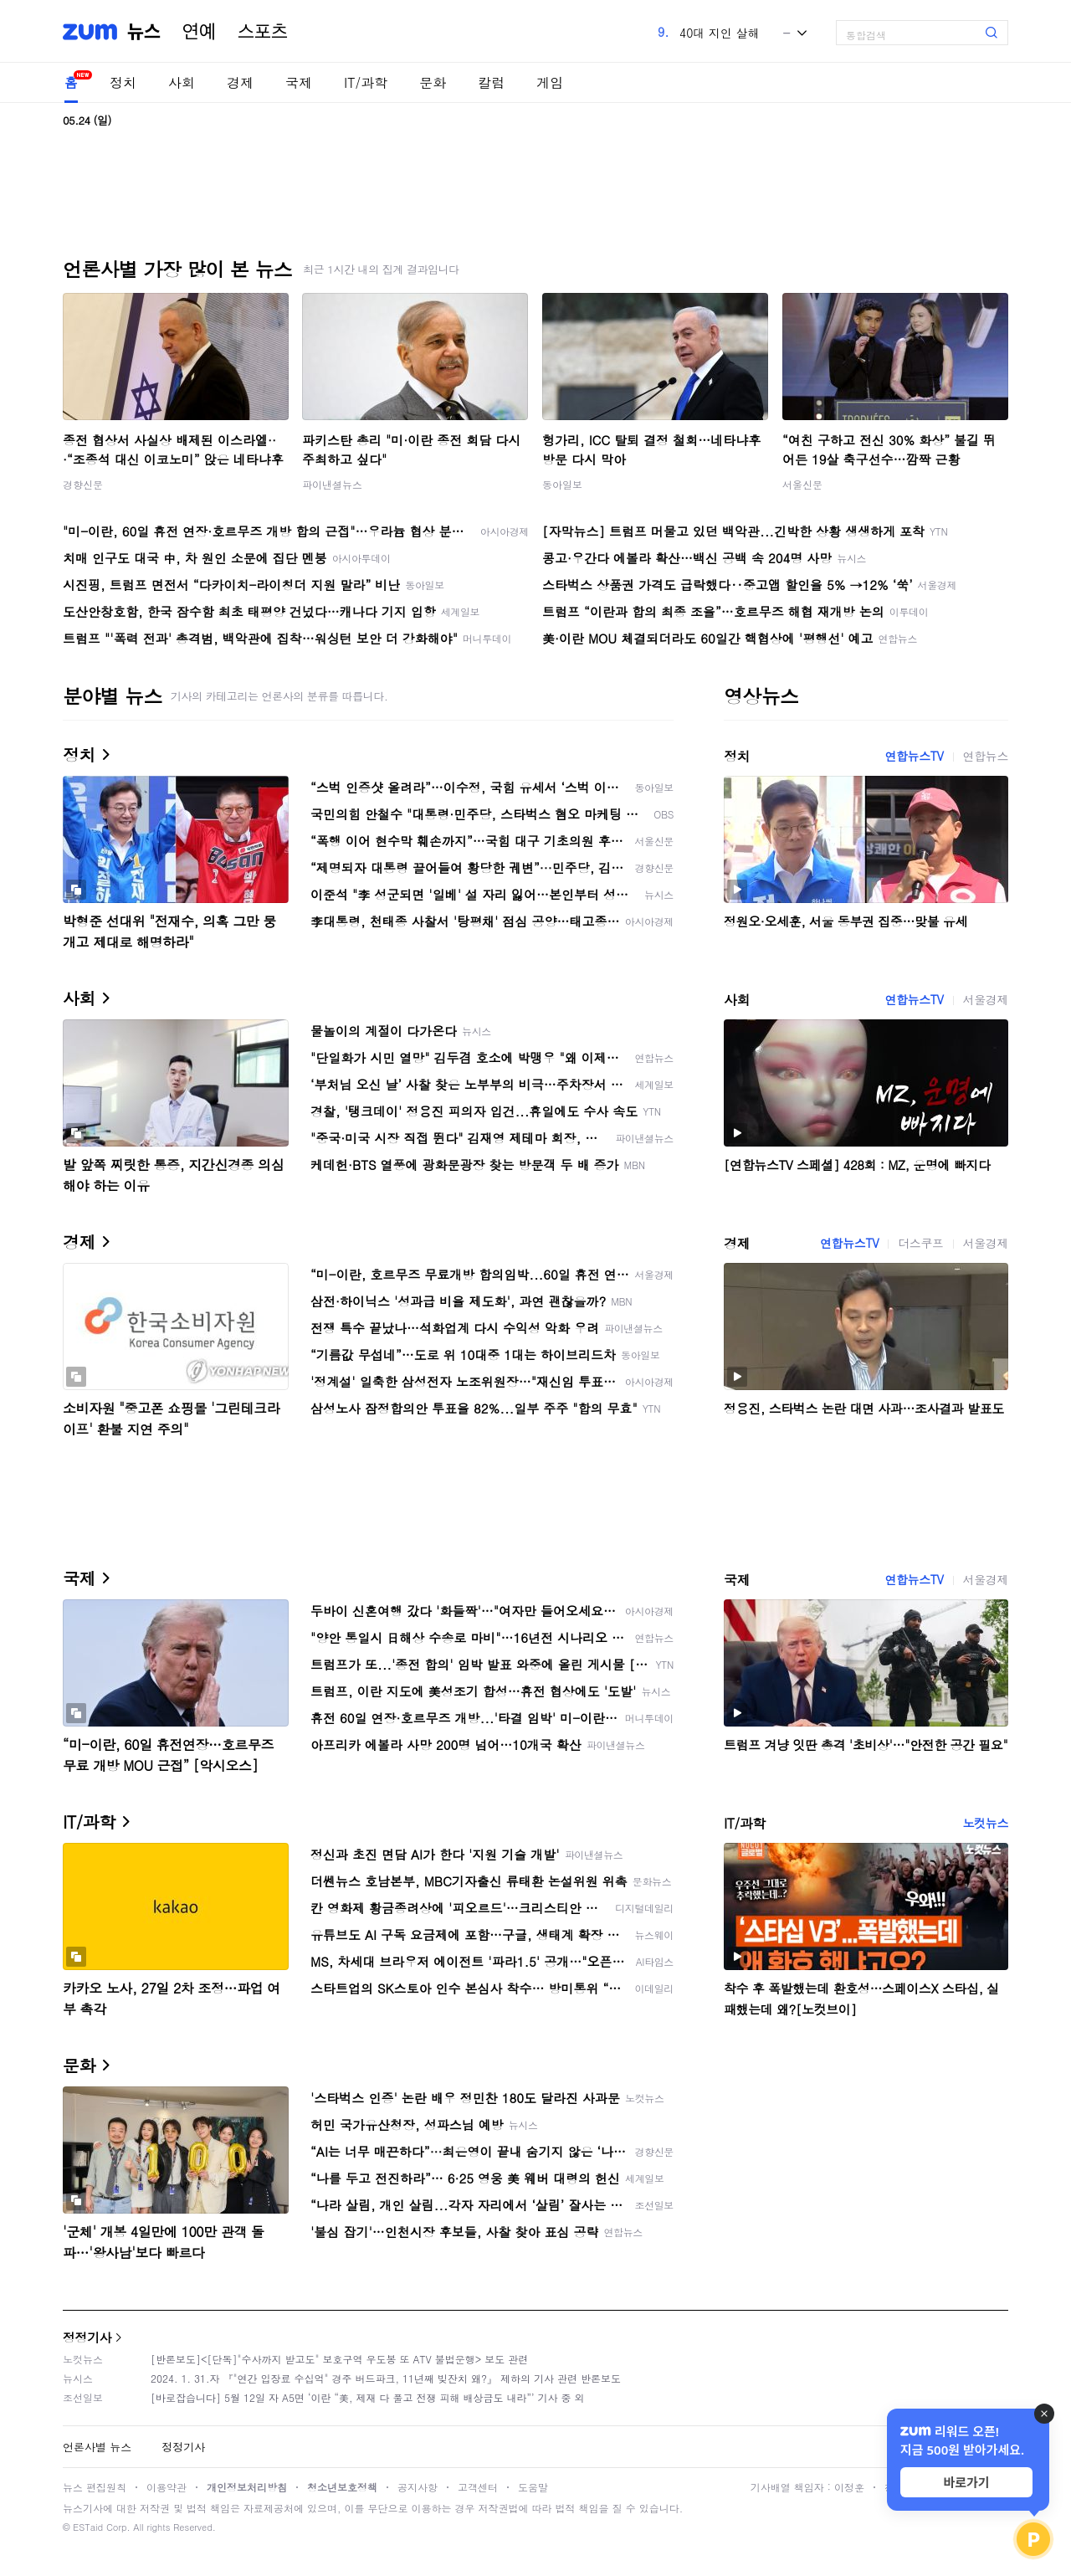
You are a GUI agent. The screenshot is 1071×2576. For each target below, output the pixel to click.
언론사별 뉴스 (97, 2447)
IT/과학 (365, 82)
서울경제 (985, 999)
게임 (549, 82)
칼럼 (491, 82)
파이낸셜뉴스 (332, 484)
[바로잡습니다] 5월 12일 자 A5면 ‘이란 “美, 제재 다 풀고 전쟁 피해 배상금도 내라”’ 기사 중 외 (368, 2397)
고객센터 (478, 2487)
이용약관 (166, 2487)
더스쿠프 (920, 1242)
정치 (123, 82)
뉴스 (144, 32)
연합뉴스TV (913, 755)
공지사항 (417, 2487)
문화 (432, 82)
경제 (240, 82)
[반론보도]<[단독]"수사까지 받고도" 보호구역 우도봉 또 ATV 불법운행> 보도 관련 (339, 2359)
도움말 (533, 2487)
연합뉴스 (985, 755)
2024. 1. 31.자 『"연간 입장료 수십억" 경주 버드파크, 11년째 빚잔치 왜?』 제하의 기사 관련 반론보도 (386, 2378)
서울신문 (802, 484)
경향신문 (83, 484)
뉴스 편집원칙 (94, 2487)
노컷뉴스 (985, 1822)
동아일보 (562, 484)
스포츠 (263, 32)
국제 (298, 82)
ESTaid (88, 2527)
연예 (199, 32)
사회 (181, 82)
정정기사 (87, 2337)
